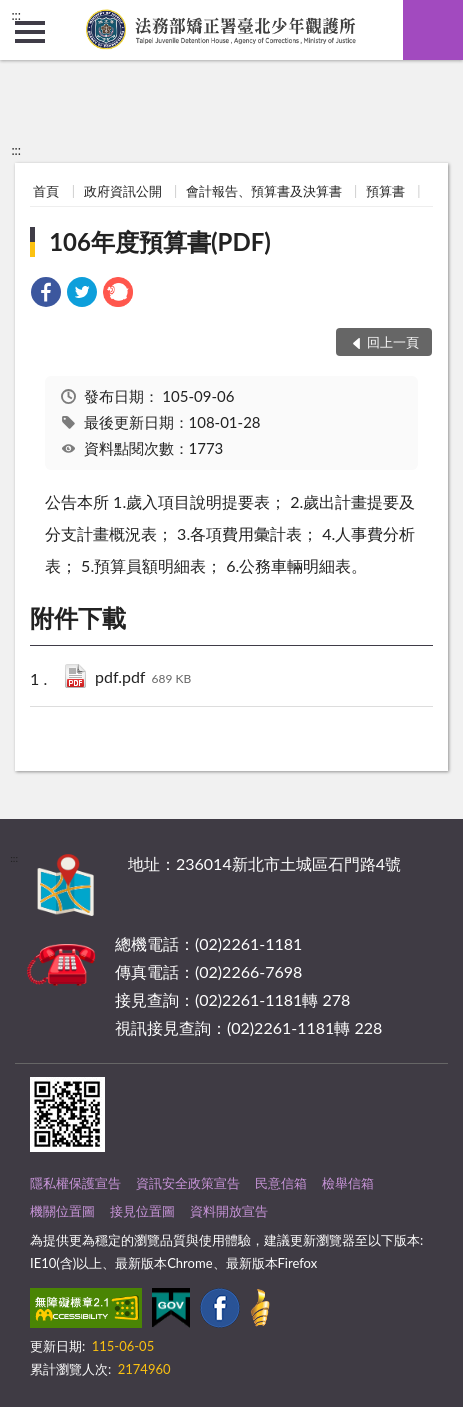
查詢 (433, 30)
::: (16, 15)
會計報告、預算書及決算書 (264, 191)
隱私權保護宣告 (75, 1183)
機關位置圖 (62, 1211)
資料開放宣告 (229, 1211)
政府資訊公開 (123, 191)
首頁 (46, 191)
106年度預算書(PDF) (160, 241)
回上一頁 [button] (393, 342)
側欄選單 (30, 32)
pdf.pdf (143, 678)
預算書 (385, 191)
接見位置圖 (142, 1211)
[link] (46, 294)
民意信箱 (281, 1183)
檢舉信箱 (348, 1183)
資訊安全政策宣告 (188, 1183)
